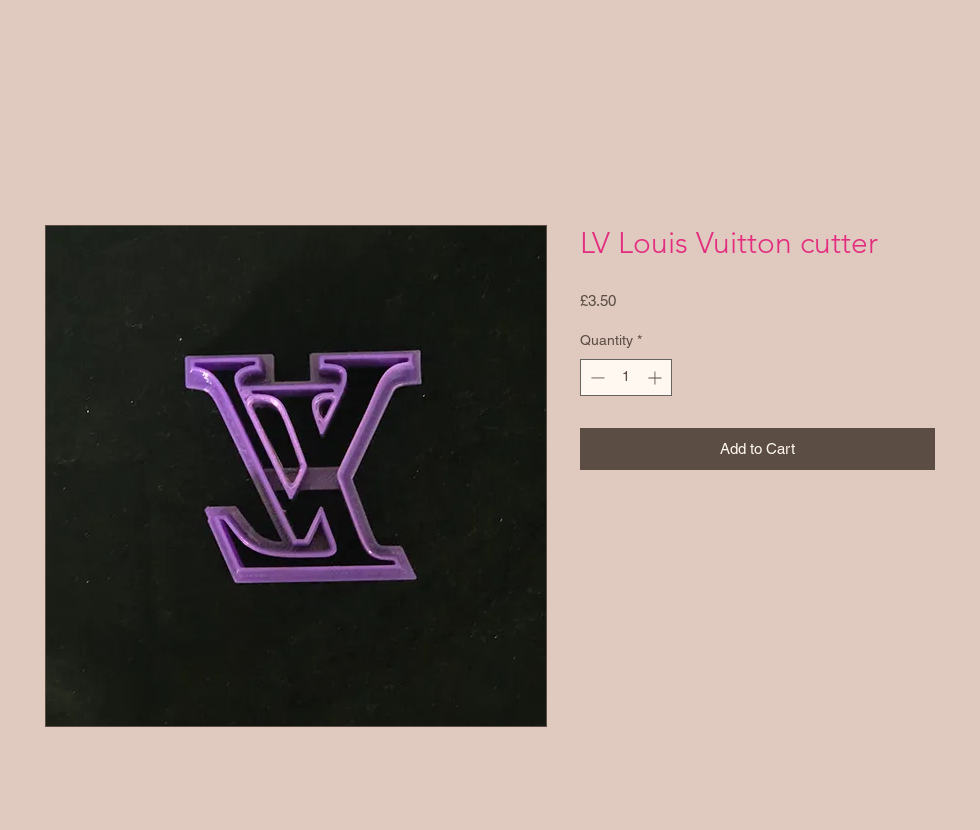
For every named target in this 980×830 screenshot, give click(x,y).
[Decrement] (595, 377)
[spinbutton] (626, 377)
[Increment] (656, 377)
